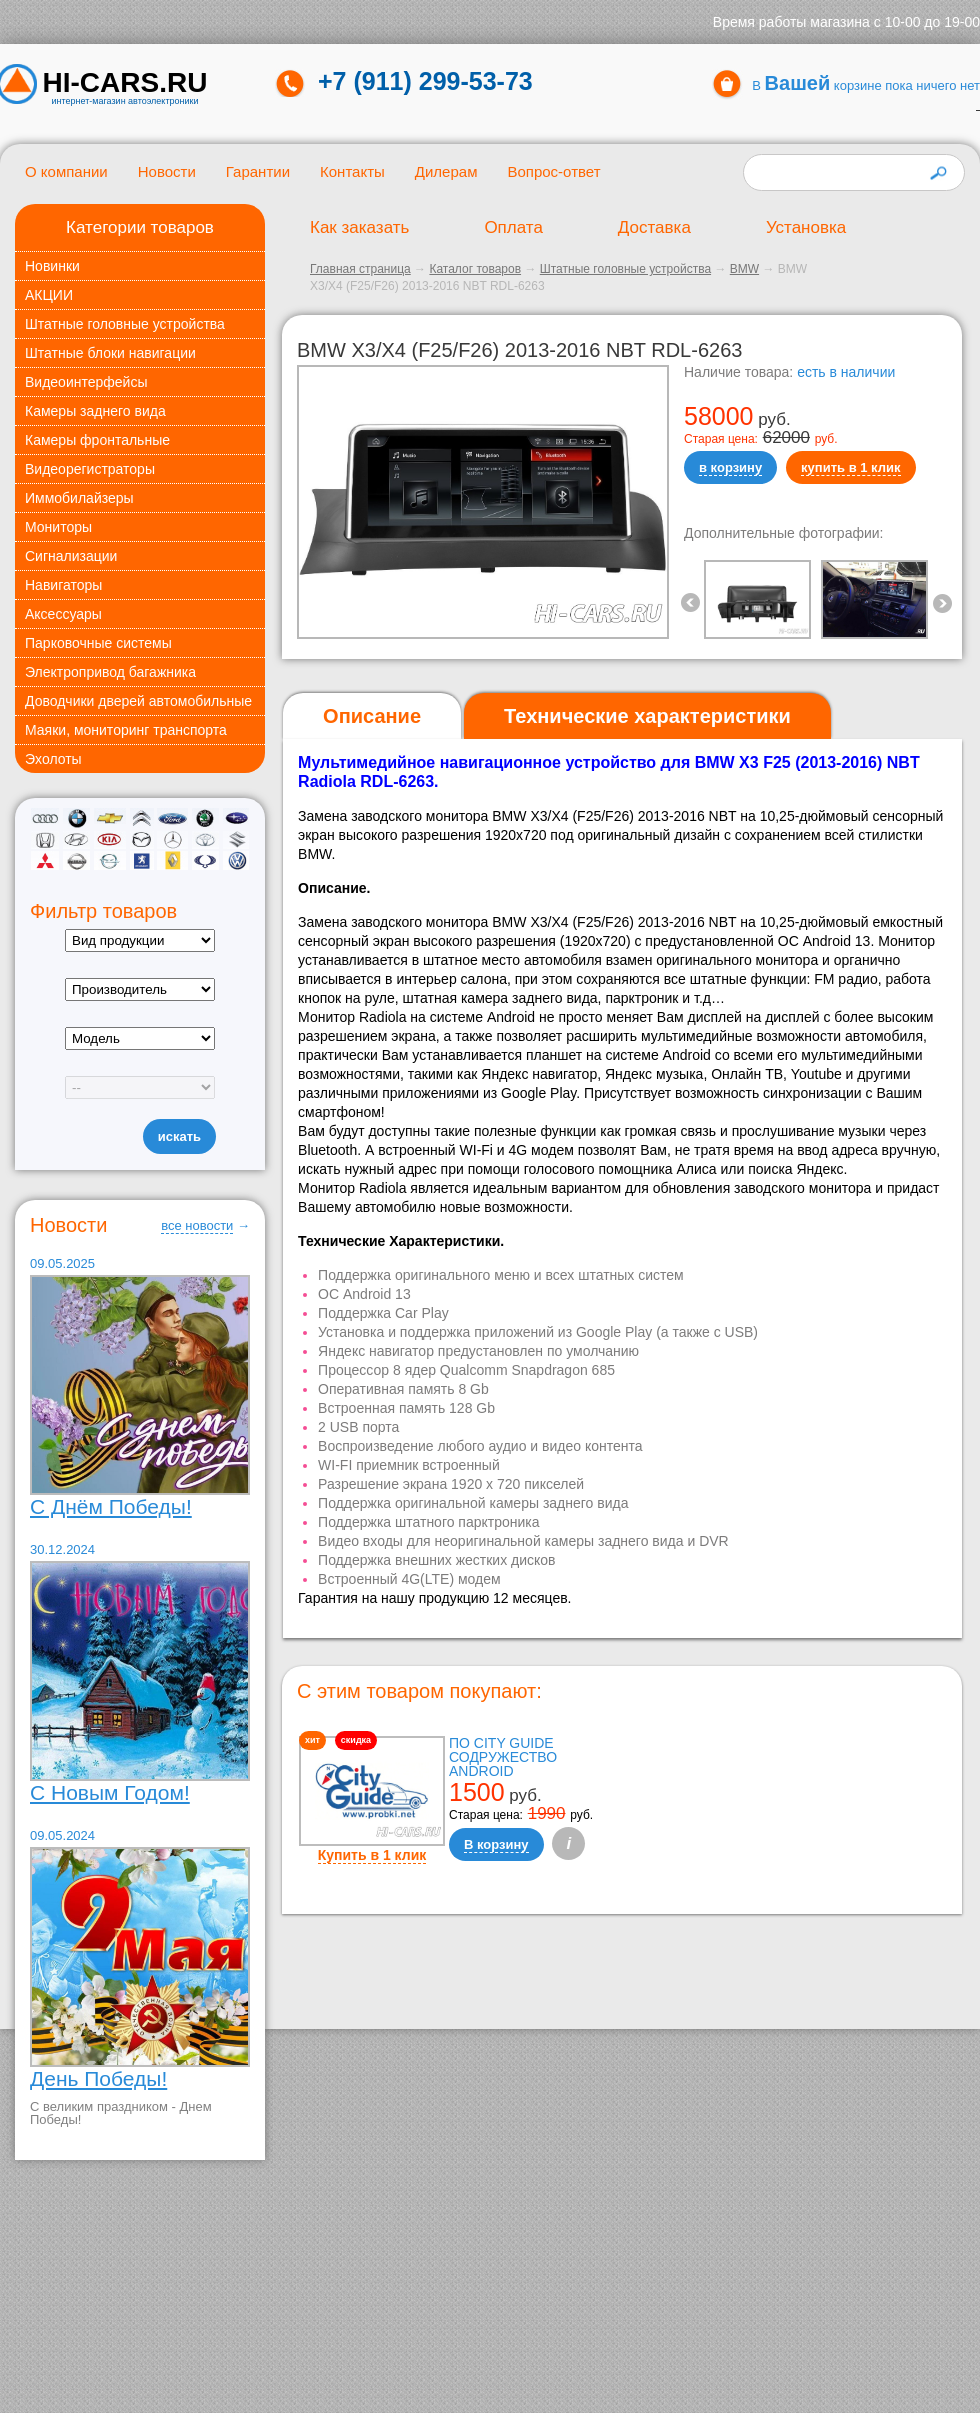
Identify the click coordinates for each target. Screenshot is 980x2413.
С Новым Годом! (110, 1792)
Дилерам (446, 171)
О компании (66, 171)
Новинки (52, 266)
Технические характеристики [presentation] (647, 716)
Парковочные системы (98, 643)
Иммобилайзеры (79, 498)
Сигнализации (71, 556)
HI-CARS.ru (125, 83)
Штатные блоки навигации (110, 353)
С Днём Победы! (111, 1506)
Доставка (654, 227)
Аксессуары (63, 614)
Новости (167, 171)
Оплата (513, 227)
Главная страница (360, 269)
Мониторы (58, 527)
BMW (744, 269)
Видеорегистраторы (90, 469)
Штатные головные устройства (125, 324)
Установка (806, 227)
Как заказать (359, 227)
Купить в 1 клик (372, 1855)
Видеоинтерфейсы (86, 382)
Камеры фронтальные (97, 440)
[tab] (372, 716)
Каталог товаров (475, 269)
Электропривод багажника (110, 672)
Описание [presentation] (372, 716)
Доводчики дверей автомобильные (138, 701)
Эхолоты (53, 759)
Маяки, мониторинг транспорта (126, 730)
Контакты (352, 171)
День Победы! (98, 2078)
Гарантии (258, 171)
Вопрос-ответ (553, 171)
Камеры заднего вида (95, 411)
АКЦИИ (49, 295)
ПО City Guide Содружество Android (503, 1757)
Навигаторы (63, 585)
